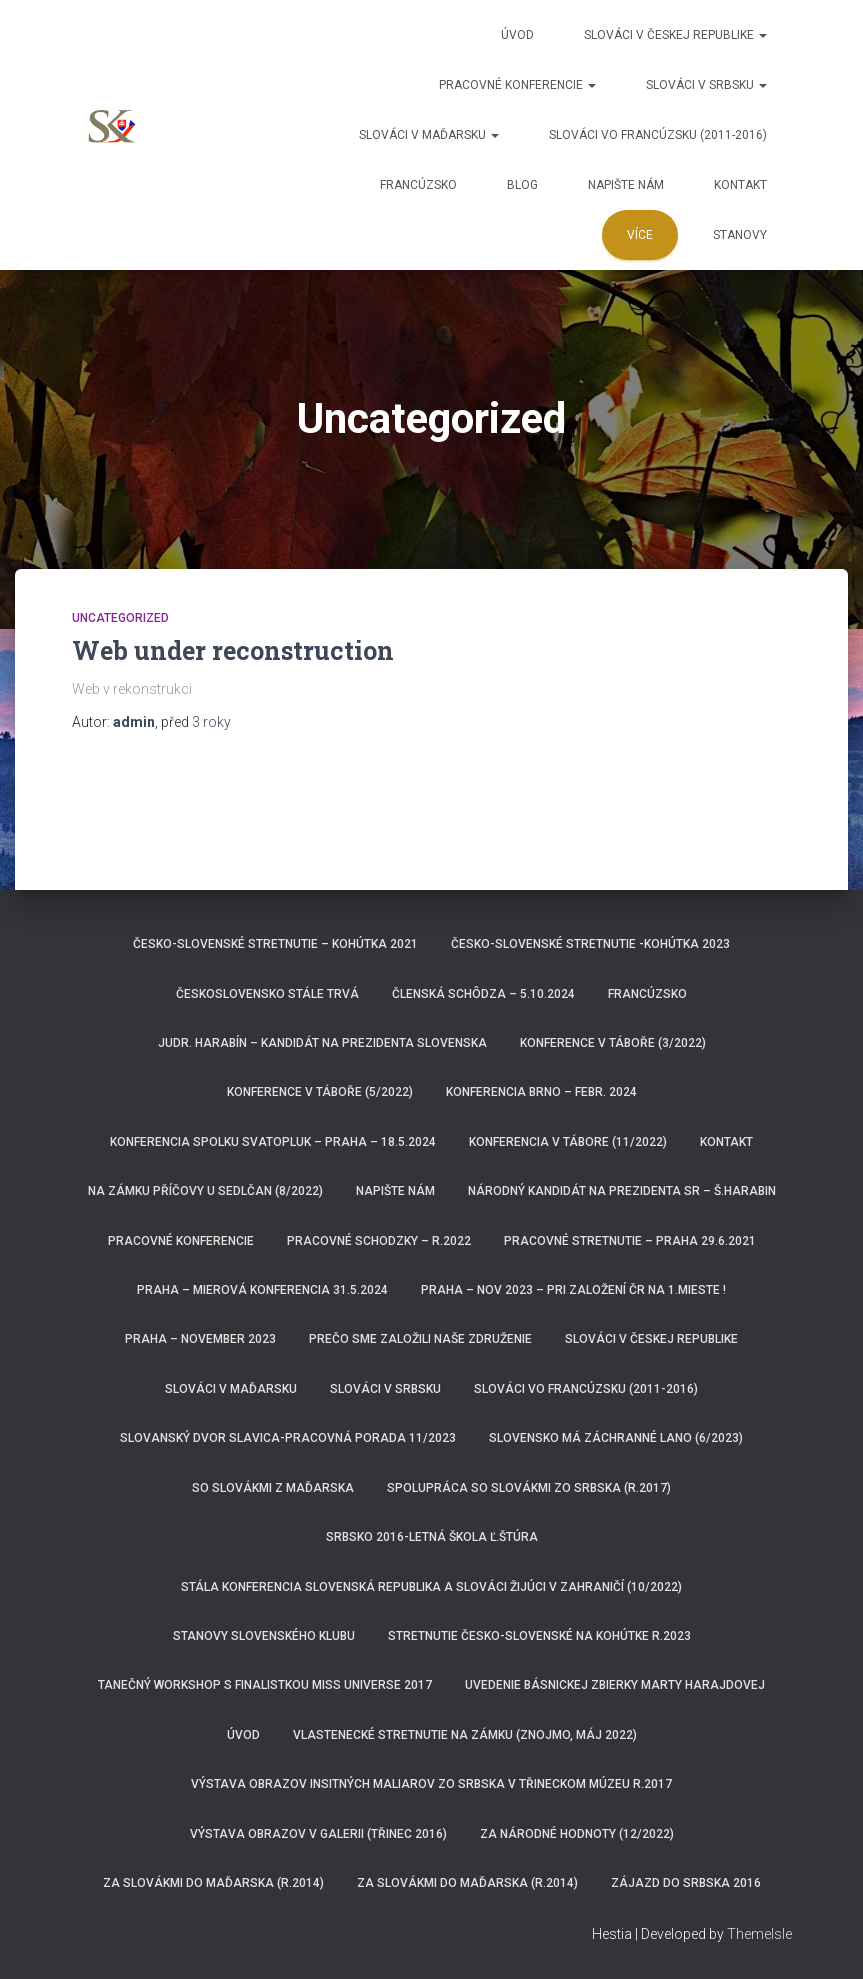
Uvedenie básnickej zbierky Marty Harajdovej (615, 1685)
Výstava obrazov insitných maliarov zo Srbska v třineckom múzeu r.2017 (431, 1784)
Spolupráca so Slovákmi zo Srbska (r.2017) (529, 1488)
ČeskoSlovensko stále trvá (267, 994)
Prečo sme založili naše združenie (420, 1339)
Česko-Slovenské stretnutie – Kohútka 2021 (275, 944)
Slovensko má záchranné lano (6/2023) (616, 1438)
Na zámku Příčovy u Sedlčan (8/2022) (205, 1191)
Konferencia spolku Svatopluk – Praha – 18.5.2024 (273, 1142)
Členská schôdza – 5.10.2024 (483, 994)
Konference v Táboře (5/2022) (320, 1092)
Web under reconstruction (233, 650)
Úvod (517, 35)
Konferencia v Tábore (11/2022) (568, 1142)
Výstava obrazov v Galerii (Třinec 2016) (318, 1834)
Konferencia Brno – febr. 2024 (541, 1092)
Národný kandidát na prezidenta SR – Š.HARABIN (622, 1191)
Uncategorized (120, 618)
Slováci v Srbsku (706, 85)
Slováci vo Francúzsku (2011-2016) (658, 135)
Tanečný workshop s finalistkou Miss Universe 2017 (265, 1685)
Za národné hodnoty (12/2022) (577, 1834)
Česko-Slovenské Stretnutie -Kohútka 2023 (590, 944)
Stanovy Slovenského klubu (264, 1636)
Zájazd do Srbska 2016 (686, 1883)
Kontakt (740, 185)
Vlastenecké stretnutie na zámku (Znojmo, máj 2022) (465, 1735)
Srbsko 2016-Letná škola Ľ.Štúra (432, 1537)
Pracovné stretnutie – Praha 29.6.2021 (630, 1241)
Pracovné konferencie (517, 85)
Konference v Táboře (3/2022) (613, 1043)
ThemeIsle (759, 1934)
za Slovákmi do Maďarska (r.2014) (467, 1883)
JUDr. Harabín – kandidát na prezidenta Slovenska (322, 1043)
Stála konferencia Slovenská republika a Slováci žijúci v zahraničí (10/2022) (431, 1587)
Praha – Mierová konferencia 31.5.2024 (262, 1290)
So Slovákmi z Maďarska (273, 1488)
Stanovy (740, 235)
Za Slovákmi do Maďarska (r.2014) (213, 1883)
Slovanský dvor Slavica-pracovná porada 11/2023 (288, 1438)
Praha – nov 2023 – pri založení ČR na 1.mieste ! (573, 1290)
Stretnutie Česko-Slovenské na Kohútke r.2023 (539, 1636)
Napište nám (626, 185)
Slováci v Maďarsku (429, 135)
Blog (522, 185)
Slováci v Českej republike (675, 35)
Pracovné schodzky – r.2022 (379, 1241)
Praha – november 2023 (200, 1339)
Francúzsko (418, 185)
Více (640, 235)
